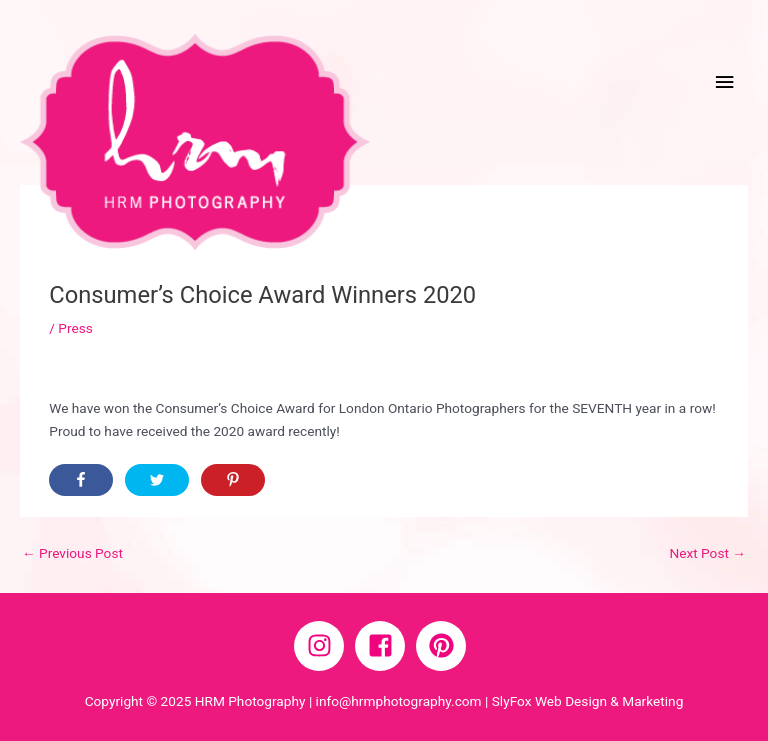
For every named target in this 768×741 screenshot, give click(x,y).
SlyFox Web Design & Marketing (588, 701)
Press (75, 328)
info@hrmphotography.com (399, 701)
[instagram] (323, 646)
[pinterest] (445, 646)
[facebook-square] (384, 646)
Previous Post (72, 553)
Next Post (707, 553)
